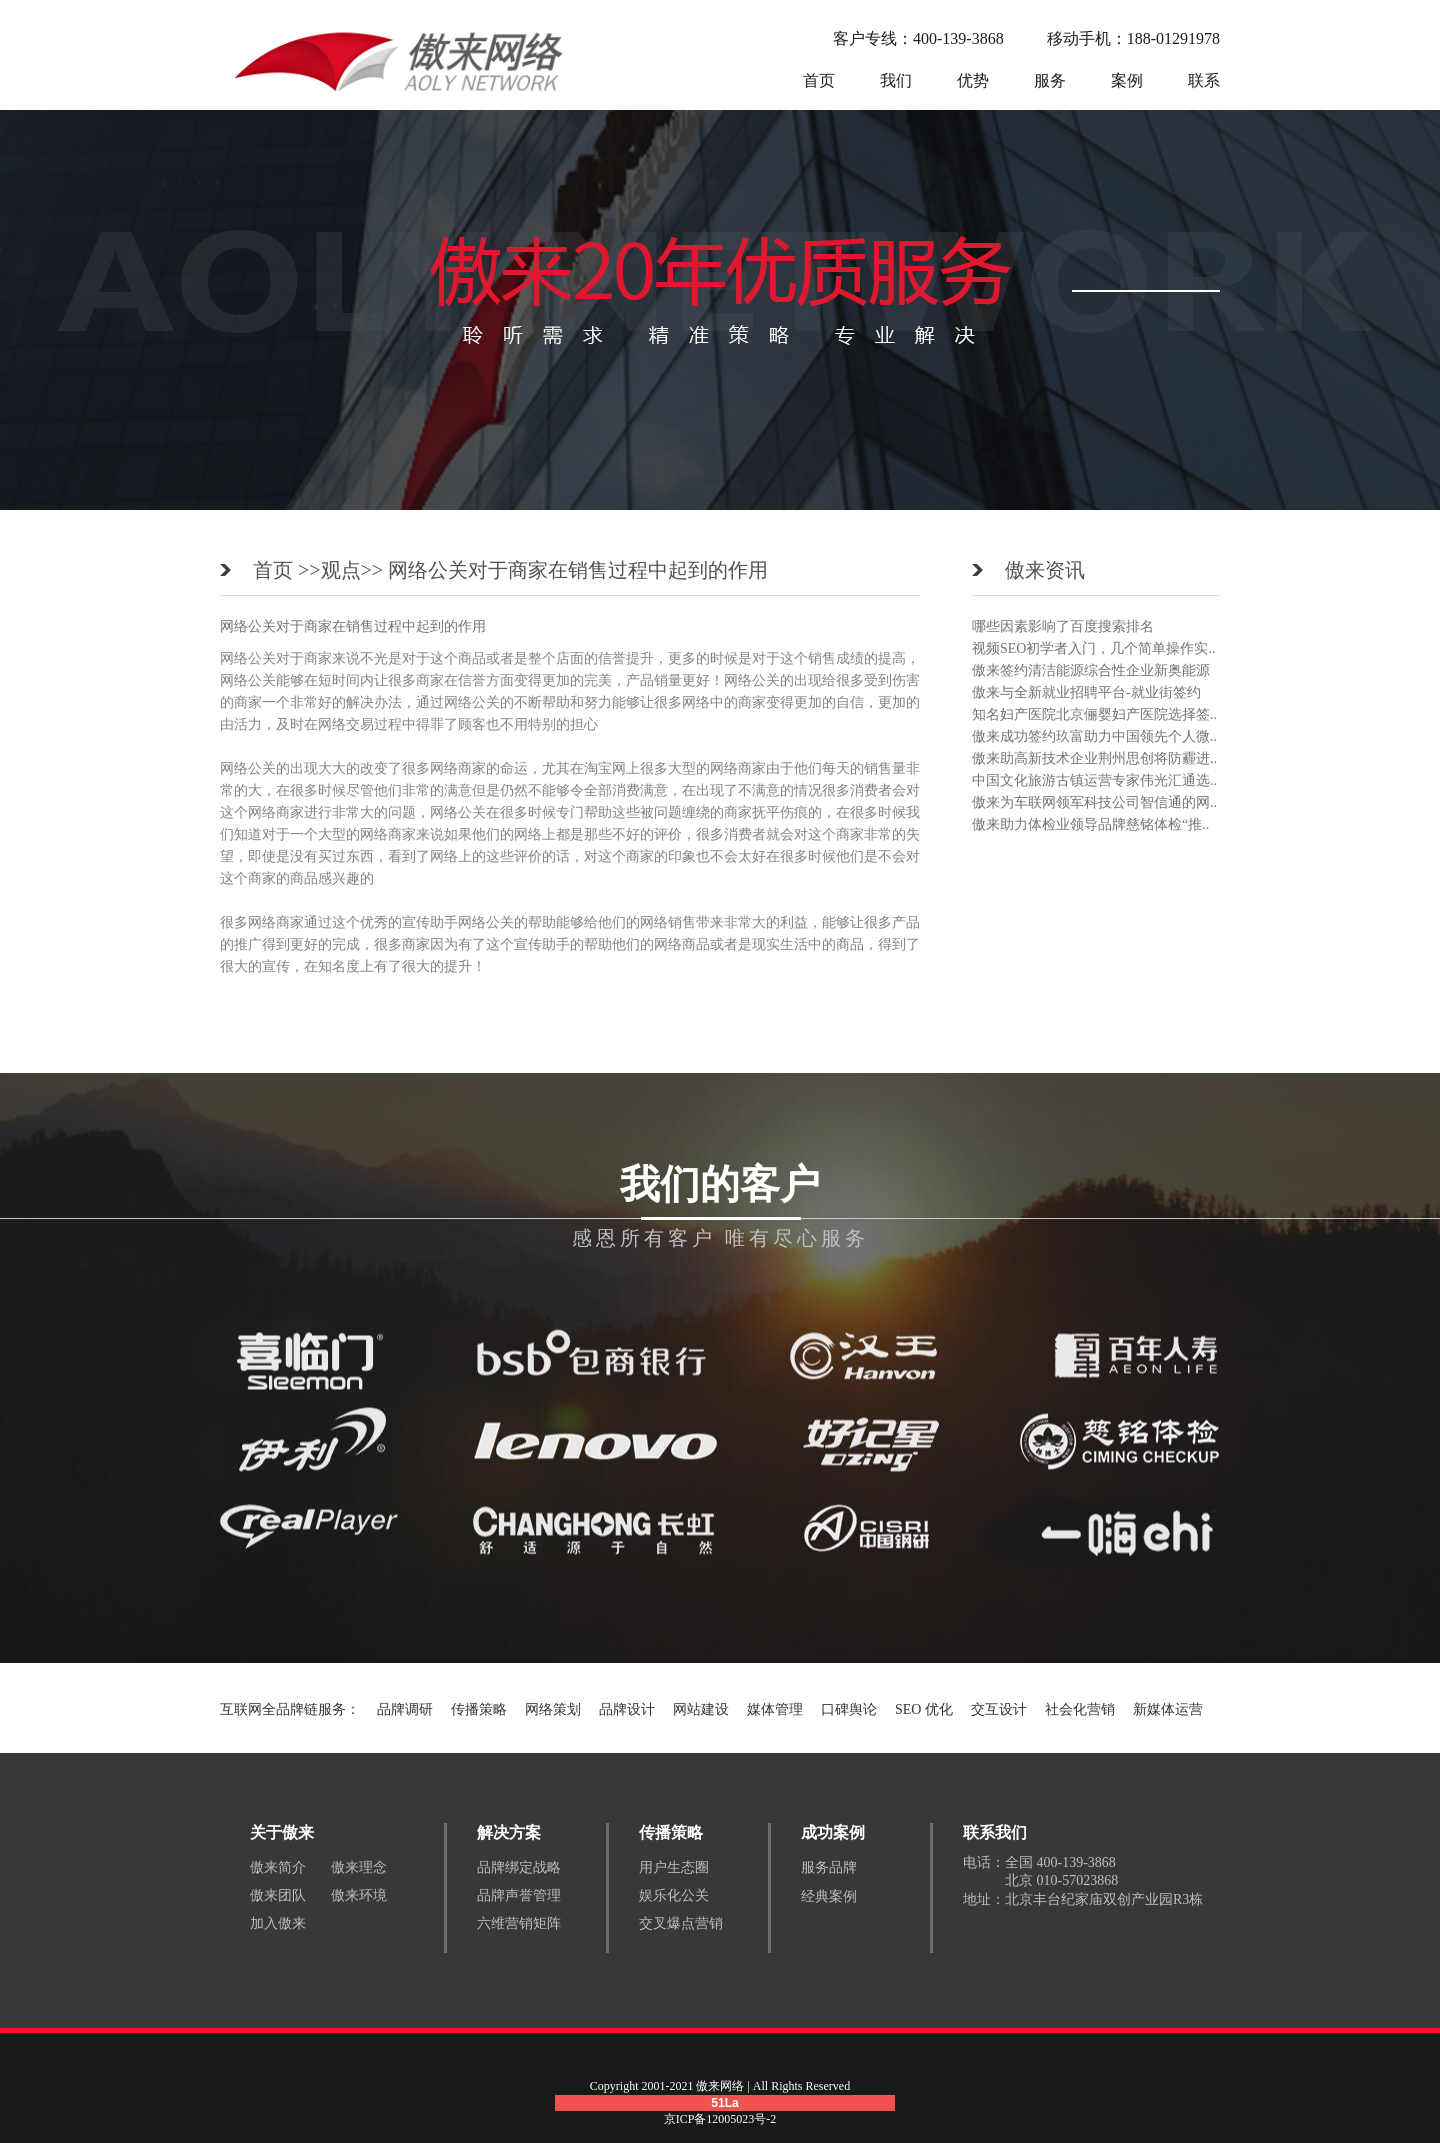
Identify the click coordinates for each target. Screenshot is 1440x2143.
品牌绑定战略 (519, 1867)
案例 (1127, 80)
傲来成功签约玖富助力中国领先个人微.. (1094, 736)
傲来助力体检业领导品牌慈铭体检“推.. (1090, 824)
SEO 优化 (924, 1709)
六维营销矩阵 (519, 1923)
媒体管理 (775, 1709)
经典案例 (829, 1896)
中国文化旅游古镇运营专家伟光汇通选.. (1094, 780)
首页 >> (287, 570)
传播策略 (479, 1709)
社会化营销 (1080, 1709)
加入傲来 (278, 1923)
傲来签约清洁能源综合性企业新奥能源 (1091, 670)
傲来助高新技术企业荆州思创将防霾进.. (1094, 758)
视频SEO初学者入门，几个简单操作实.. (1093, 648)
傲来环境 (359, 1895)
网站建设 (701, 1709)
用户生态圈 (674, 1867)
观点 (341, 570)
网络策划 (553, 1709)
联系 (1204, 80)
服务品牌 (829, 1867)
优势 (973, 80)
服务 (1050, 80)
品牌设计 (627, 1709)
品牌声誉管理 (519, 1895)
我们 (896, 80)
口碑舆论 (849, 1709)
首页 (819, 80)
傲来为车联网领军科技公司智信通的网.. (1094, 802)
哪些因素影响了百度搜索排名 (1063, 626)
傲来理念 (359, 1867)
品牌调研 (405, 1709)
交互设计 (999, 1709)
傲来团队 (278, 1895)
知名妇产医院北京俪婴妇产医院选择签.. (1094, 714)
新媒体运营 (1168, 1709)
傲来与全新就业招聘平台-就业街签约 (1086, 692)
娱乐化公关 (674, 1895)
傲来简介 (278, 1867)
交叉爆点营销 (681, 1923)
